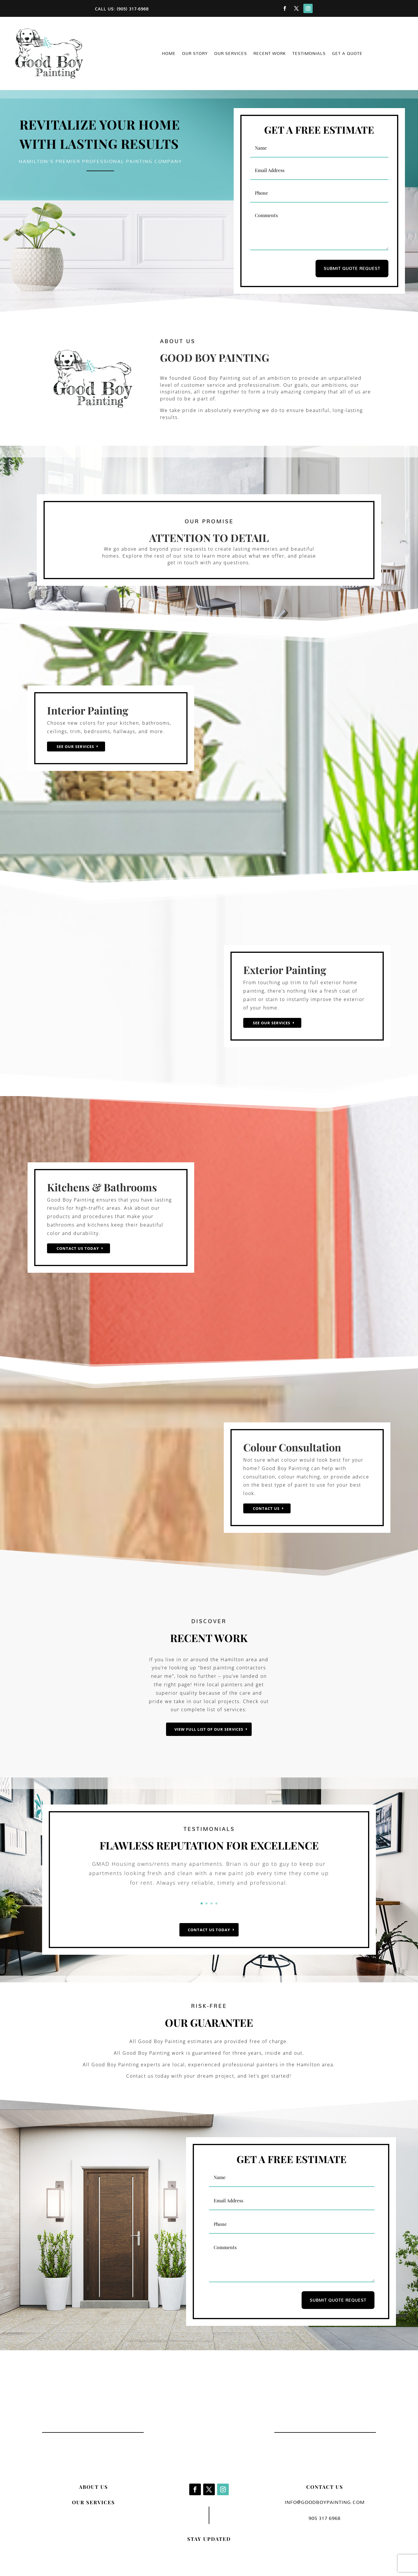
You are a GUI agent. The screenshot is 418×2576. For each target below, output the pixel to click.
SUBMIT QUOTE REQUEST (352, 268)
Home (169, 54)
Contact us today (78, 1248)
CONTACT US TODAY (209, 1929)
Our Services (230, 54)
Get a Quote (347, 54)
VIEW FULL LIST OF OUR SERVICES (208, 1729)
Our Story (195, 54)
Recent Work (269, 54)
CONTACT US (324, 2487)
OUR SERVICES (93, 2502)
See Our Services (75, 746)
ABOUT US (93, 2487)
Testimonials (309, 54)
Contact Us (266, 1508)
